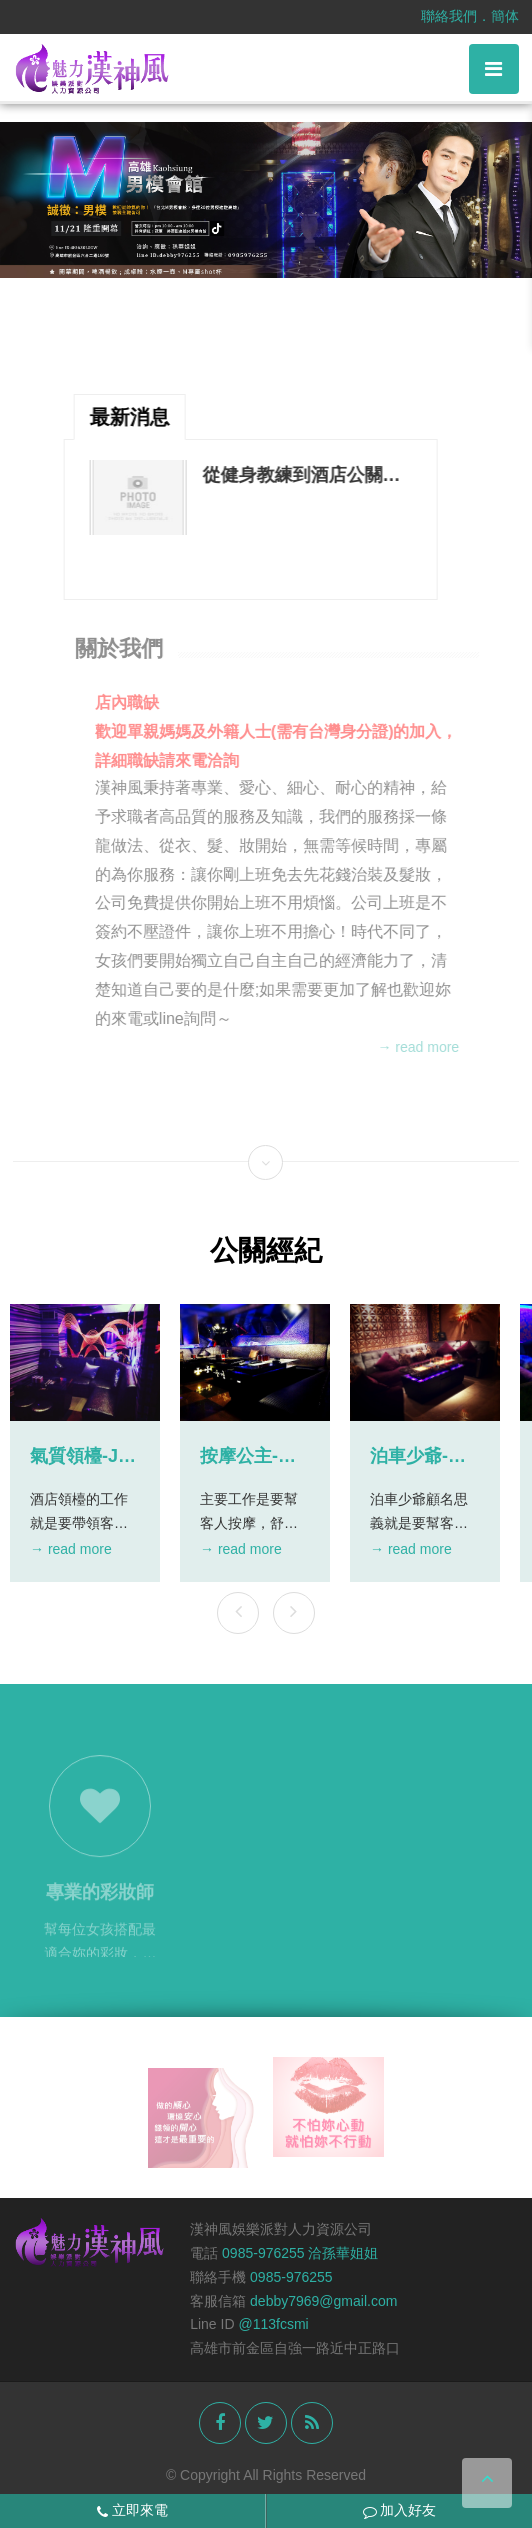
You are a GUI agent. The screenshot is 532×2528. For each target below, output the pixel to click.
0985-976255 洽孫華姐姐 (300, 2253)
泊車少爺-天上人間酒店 (418, 1457)
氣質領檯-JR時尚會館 (80, 1457)
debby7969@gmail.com (323, 2301)
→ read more (423, 1047)
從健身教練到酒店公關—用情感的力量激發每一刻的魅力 (301, 476)
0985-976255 (291, 2277)
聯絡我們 (449, 16)
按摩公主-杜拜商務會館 (248, 1457)
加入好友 (400, 2510)
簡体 (505, 16)
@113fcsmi (273, 2324)
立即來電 (132, 2510)
